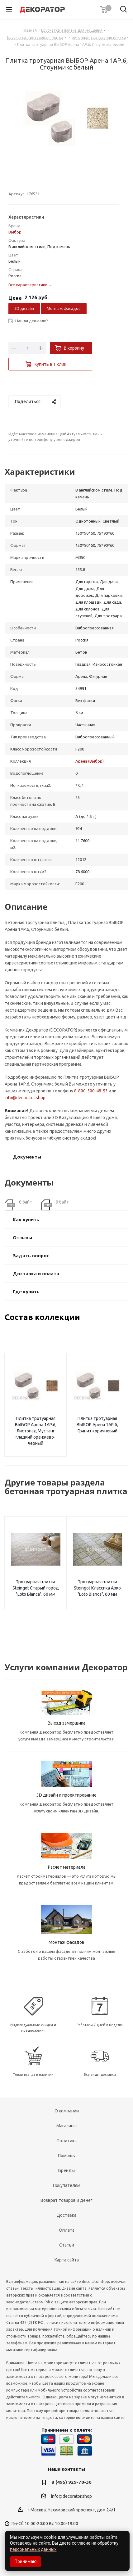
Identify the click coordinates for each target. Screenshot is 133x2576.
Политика (67, 2140)
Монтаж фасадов (64, 308)
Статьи (66, 2245)
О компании (67, 2110)
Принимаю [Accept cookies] (25, 2561)
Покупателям (66, 2185)
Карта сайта (67, 2259)
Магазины (66, 2125)
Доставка (66, 2215)
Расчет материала (66, 1867)
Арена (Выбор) (89, 761)
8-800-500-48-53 (91, 1090)
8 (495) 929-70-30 (71, 2482)
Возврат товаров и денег (66, 2200)
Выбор (14, 232)
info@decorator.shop (25, 1097)
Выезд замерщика (66, 1723)
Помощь (66, 2155)
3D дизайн (24, 308)
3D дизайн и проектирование (66, 1795)
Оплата (66, 2230)
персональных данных (33, 2549)
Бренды (66, 2170)
